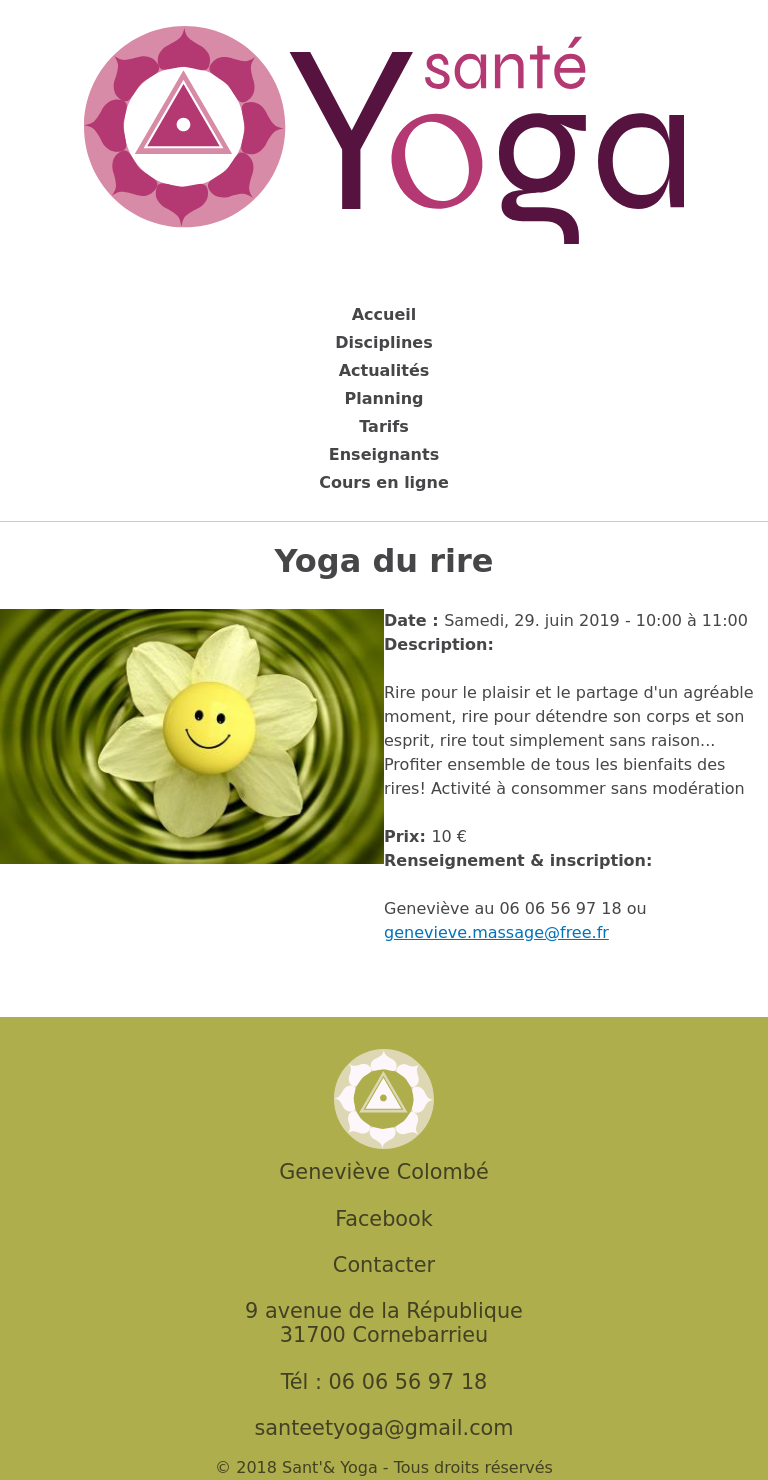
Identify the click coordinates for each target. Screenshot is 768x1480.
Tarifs (384, 426)
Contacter (384, 1265)
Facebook (384, 1219)
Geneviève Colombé (383, 1172)
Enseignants (384, 454)
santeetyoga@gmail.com (383, 1428)
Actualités (384, 370)
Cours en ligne (384, 482)
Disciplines (383, 342)
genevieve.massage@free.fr (496, 932)
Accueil (384, 314)
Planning (383, 398)
